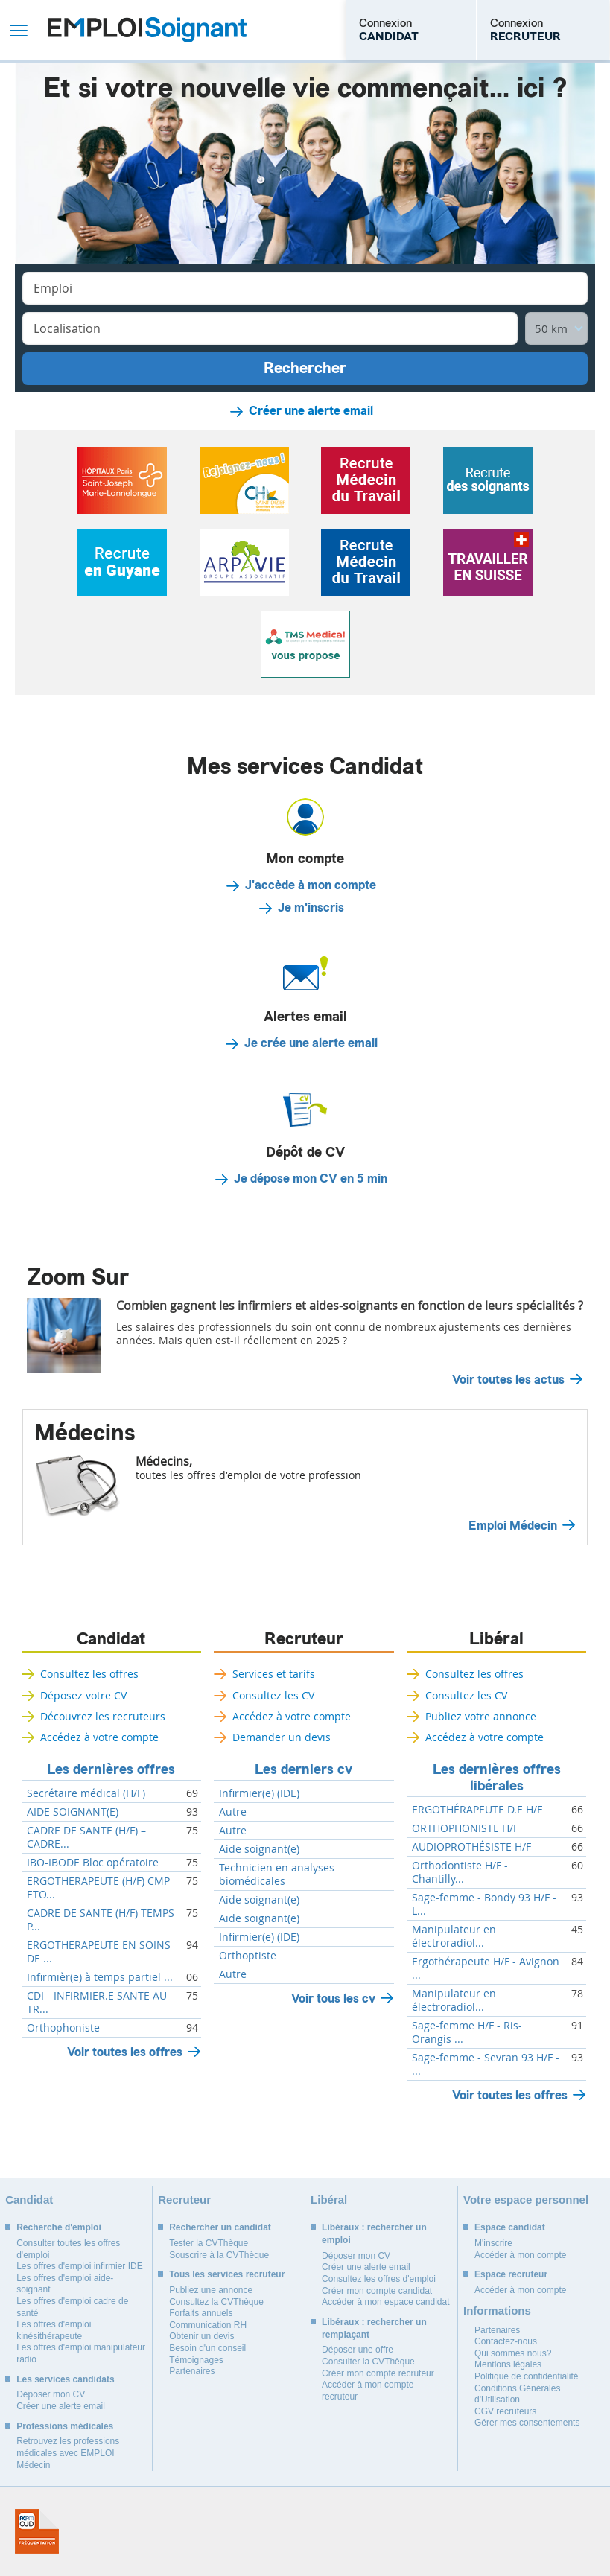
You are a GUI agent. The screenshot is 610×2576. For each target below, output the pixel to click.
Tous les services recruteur (227, 2274)
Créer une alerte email (311, 411)
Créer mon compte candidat (377, 2291)
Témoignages (196, 2360)
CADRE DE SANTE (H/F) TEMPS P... (100, 1919)
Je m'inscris (311, 907)
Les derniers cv (303, 1769)
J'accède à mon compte (310, 885)
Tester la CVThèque (208, 2243)
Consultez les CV (273, 1695)
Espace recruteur (510, 2274)
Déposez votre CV (83, 1695)
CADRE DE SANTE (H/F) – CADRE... (86, 1837)
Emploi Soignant (147, 30)
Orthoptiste (247, 1955)
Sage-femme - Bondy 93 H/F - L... (484, 1904)
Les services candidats (65, 2379)
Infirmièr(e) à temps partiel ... (100, 1977)
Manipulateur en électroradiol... (454, 1936)
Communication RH (208, 2325)
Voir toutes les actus (508, 1380)
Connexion (389, 30)
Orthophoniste (63, 2028)
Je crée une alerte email (311, 1043)
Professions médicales (64, 2426)
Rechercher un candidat (220, 2227)
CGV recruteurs (505, 2411)
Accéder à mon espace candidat (385, 2302)
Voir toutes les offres (124, 2052)
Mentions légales (507, 2364)
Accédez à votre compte (99, 1737)
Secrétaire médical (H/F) (86, 1793)
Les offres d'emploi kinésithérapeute (53, 2330)
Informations (497, 2310)
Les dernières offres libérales (497, 1778)
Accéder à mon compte (520, 2255)
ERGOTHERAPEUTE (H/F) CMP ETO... (98, 1887)
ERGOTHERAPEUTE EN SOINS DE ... (99, 1952)
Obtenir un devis (201, 2336)
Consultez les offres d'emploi (379, 2279)
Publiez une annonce (210, 2290)
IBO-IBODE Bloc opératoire (93, 1862)
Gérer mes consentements (526, 2422)
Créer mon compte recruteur (378, 2373)
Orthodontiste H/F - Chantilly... (460, 1872)
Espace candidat (509, 2227)
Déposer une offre (357, 2349)
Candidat (111, 1639)
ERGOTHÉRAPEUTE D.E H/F (477, 1809)
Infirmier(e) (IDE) (259, 1793)
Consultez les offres (89, 1674)
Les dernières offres (111, 1769)
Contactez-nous (505, 2341)
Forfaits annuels (200, 2313)
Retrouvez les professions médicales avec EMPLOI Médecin (67, 2453)
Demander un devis (281, 1737)
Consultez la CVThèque (216, 2302)
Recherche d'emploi (58, 2227)
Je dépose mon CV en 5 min (310, 1178)
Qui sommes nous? (512, 2353)
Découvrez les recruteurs (102, 1716)
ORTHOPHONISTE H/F (465, 1828)
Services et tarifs (273, 1674)
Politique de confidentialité (526, 2376)
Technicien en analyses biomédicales (276, 1874)
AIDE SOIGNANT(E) (72, 1812)
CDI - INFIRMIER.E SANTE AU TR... (97, 2002)
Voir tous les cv (333, 1998)
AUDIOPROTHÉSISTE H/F (471, 1847)
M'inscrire (493, 2243)
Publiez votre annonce (480, 1716)
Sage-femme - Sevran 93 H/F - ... (485, 2064)
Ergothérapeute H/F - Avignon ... (485, 1968)
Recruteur (303, 1639)
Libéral (496, 1639)
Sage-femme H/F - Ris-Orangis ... (467, 2032)
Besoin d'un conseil (207, 2348)
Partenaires (192, 2371)
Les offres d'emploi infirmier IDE (79, 2266)
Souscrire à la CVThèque (219, 2255)
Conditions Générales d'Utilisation (517, 2394)
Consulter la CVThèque (368, 2361)
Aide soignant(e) (259, 1849)
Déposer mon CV (50, 2394)
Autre (233, 1812)
